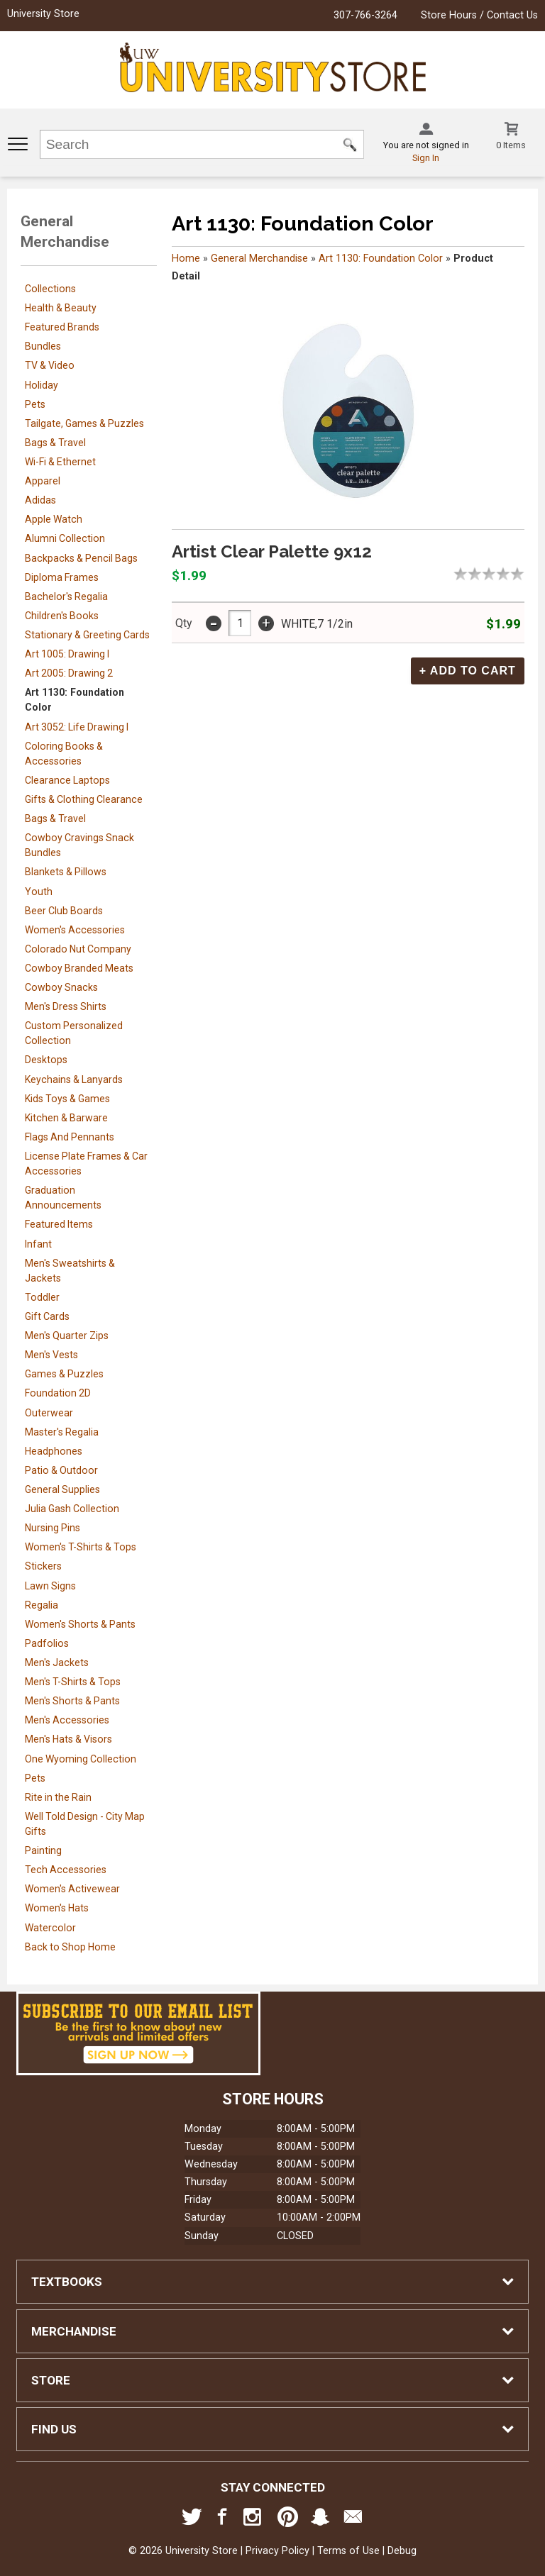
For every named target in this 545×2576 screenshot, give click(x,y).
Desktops (46, 1059)
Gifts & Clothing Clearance (84, 799)
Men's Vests (51, 1354)
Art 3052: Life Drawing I (76, 727)
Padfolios (47, 1643)
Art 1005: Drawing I (67, 654)
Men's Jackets (57, 1662)
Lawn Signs (50, 1586)
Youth (39, 891)
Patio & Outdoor (61, 1470)
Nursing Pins (52, 1527)
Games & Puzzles (64, 1373)
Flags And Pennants (69, 1137)
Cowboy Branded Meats (79, 968)
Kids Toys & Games (67, 1098)
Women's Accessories (75, 930)
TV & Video (50, 365)
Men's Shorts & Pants (72, 1700)
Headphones (53, 1451)
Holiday (41, 385)
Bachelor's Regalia (66, 596)
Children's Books (62, 615)
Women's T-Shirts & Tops (80, 1547)
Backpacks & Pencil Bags (81, 558)
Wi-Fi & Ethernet (60, 461)
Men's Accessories (67, 1720)
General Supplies (62, 1489)
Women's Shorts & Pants (80, 1624)
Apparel (42, 481)
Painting (43, 1850)
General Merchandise (259, 258)
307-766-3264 (365, 15)
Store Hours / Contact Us (479, 15)
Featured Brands (62, 327)
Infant (38, 1244)
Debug (402, 2551)
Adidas (40, 500)
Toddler (42, 1297)
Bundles (43, 346)
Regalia (41, 1605)
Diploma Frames (62, 577)
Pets (35, 404)
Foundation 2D (58, 1393)
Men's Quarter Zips (67, 1335)
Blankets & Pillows (65, 871)
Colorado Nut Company (78, 949)
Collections (50, 288)
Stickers (43, 1566)
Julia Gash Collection (72, 1508)
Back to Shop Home (70, 1947)
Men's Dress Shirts (65, 1006)
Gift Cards (47, 1316)
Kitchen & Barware (66, 1117)
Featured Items (59, 1224)
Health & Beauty (61, 307)
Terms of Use (348, 2551)
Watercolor (50, 1927)
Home (186, 258)
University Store (43, 14)
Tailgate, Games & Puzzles (84, 423)
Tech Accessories (65, 1869)
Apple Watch (53, 519)
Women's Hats (57, 1908)
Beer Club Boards (64, 910)
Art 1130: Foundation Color (381, 258)
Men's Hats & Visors (68, 1739)
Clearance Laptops (67, 780)
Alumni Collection (65, 538)
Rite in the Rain (58, 1797)
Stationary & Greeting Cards (87, 634)
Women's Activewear (72, 1888)
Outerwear (49, 1413)
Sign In (425, 157)
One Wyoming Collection (80, 1759)
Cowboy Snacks (61, 987)
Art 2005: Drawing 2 (69, 673)
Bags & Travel (55, 442)
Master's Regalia (62, 1432)
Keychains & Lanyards (74, 1079)
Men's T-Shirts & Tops (73, 1681)
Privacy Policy (277, 2551)
